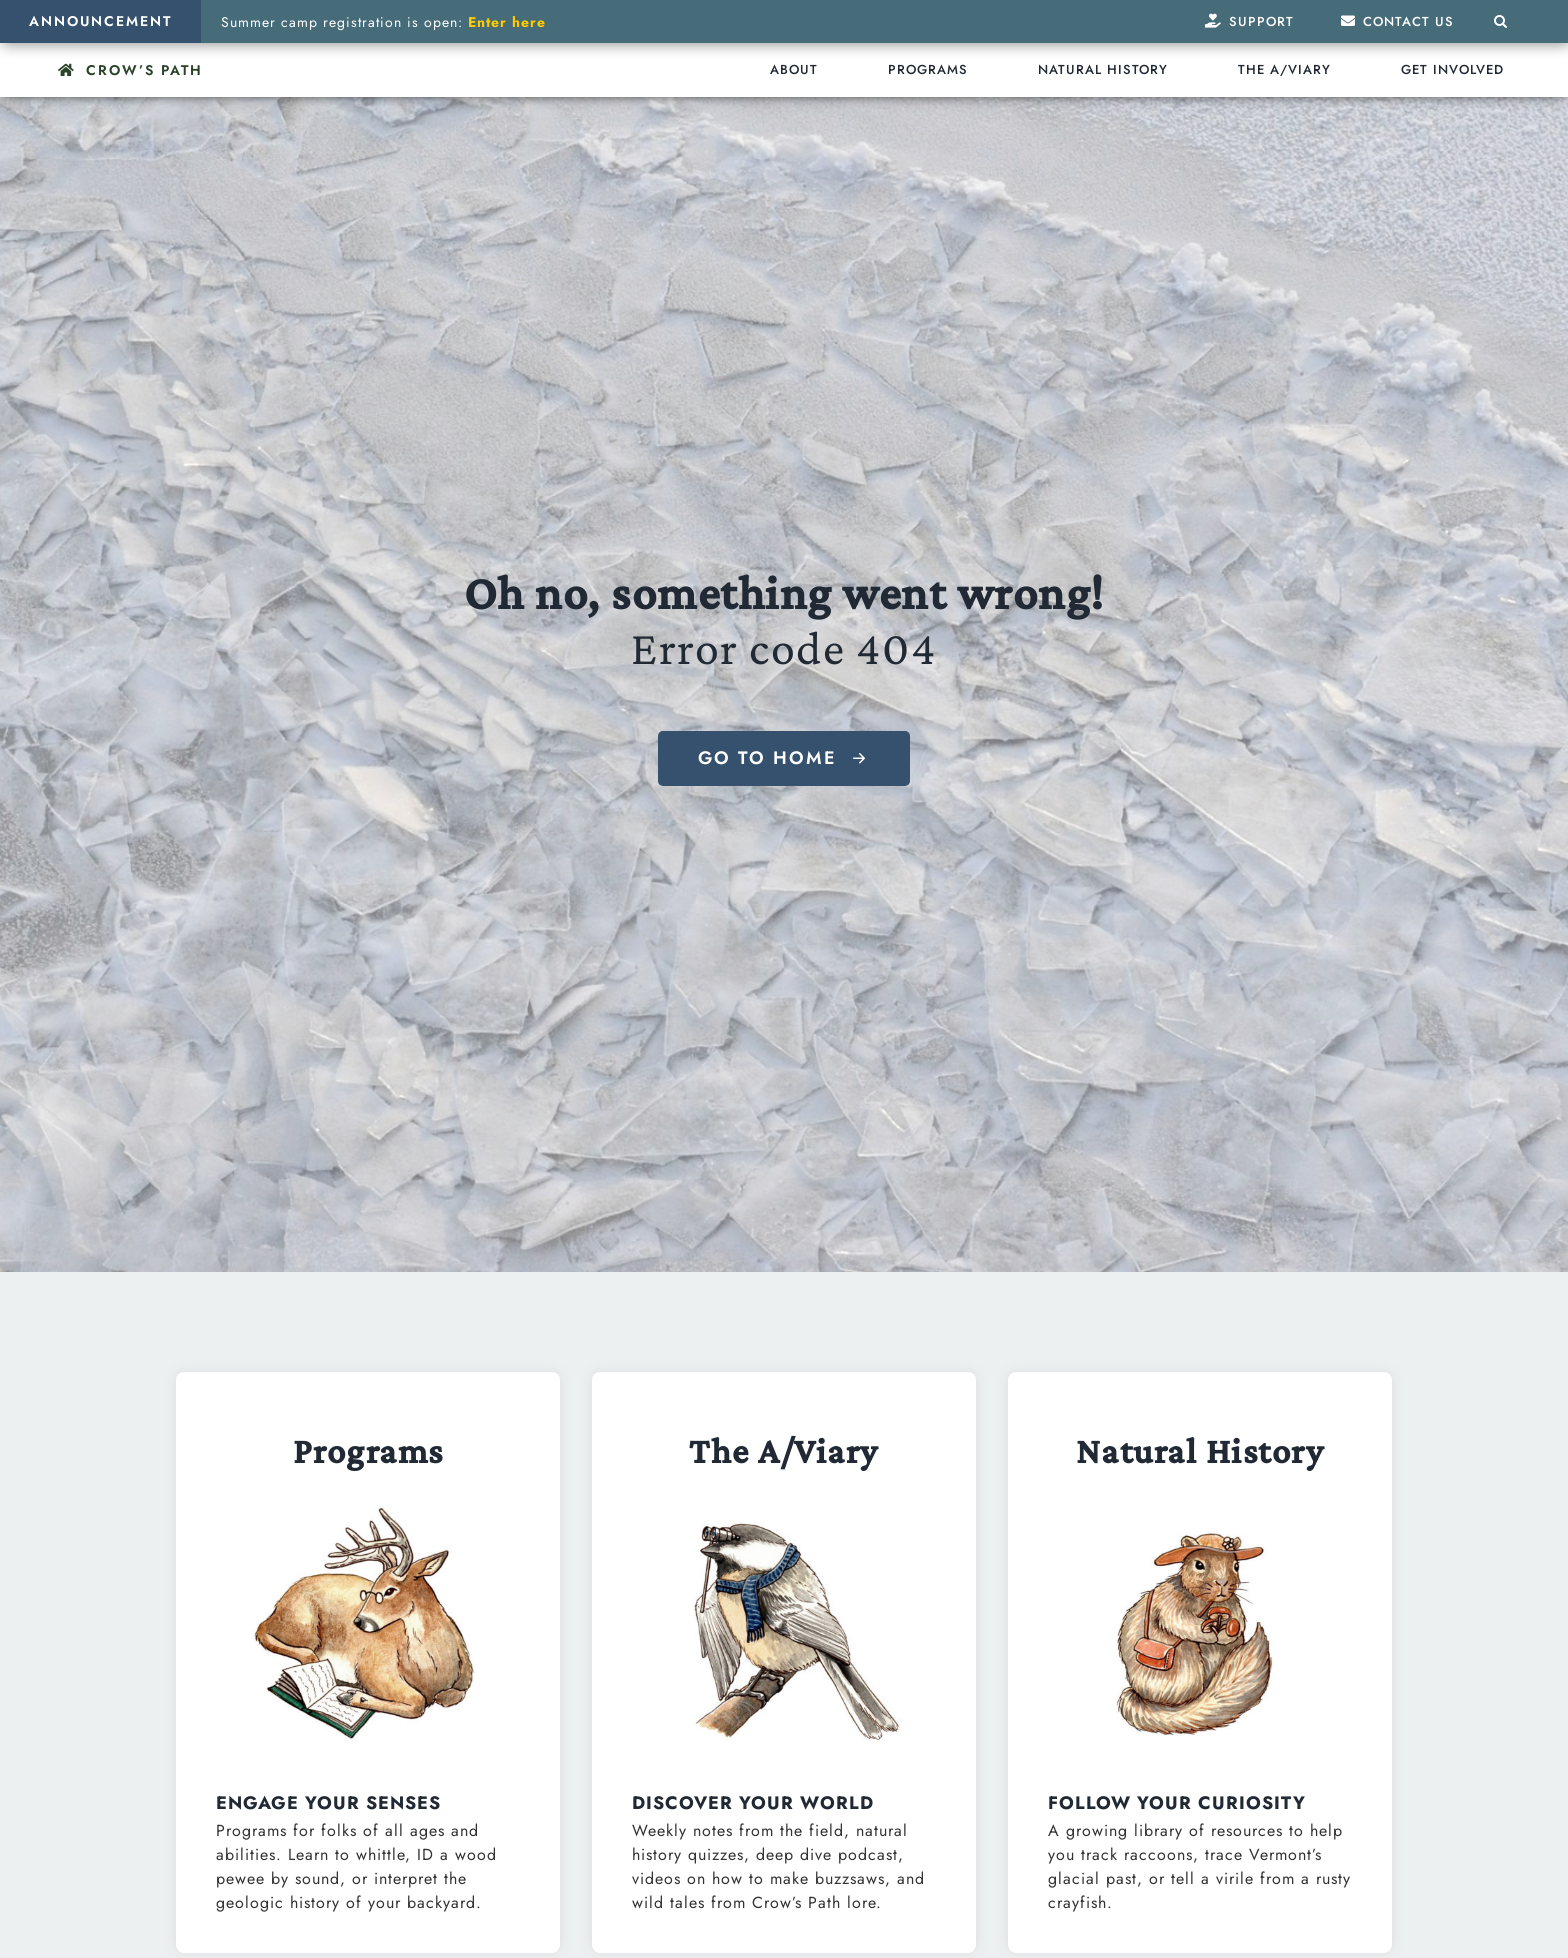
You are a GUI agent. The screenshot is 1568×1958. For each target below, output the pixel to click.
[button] (1501, 21)
